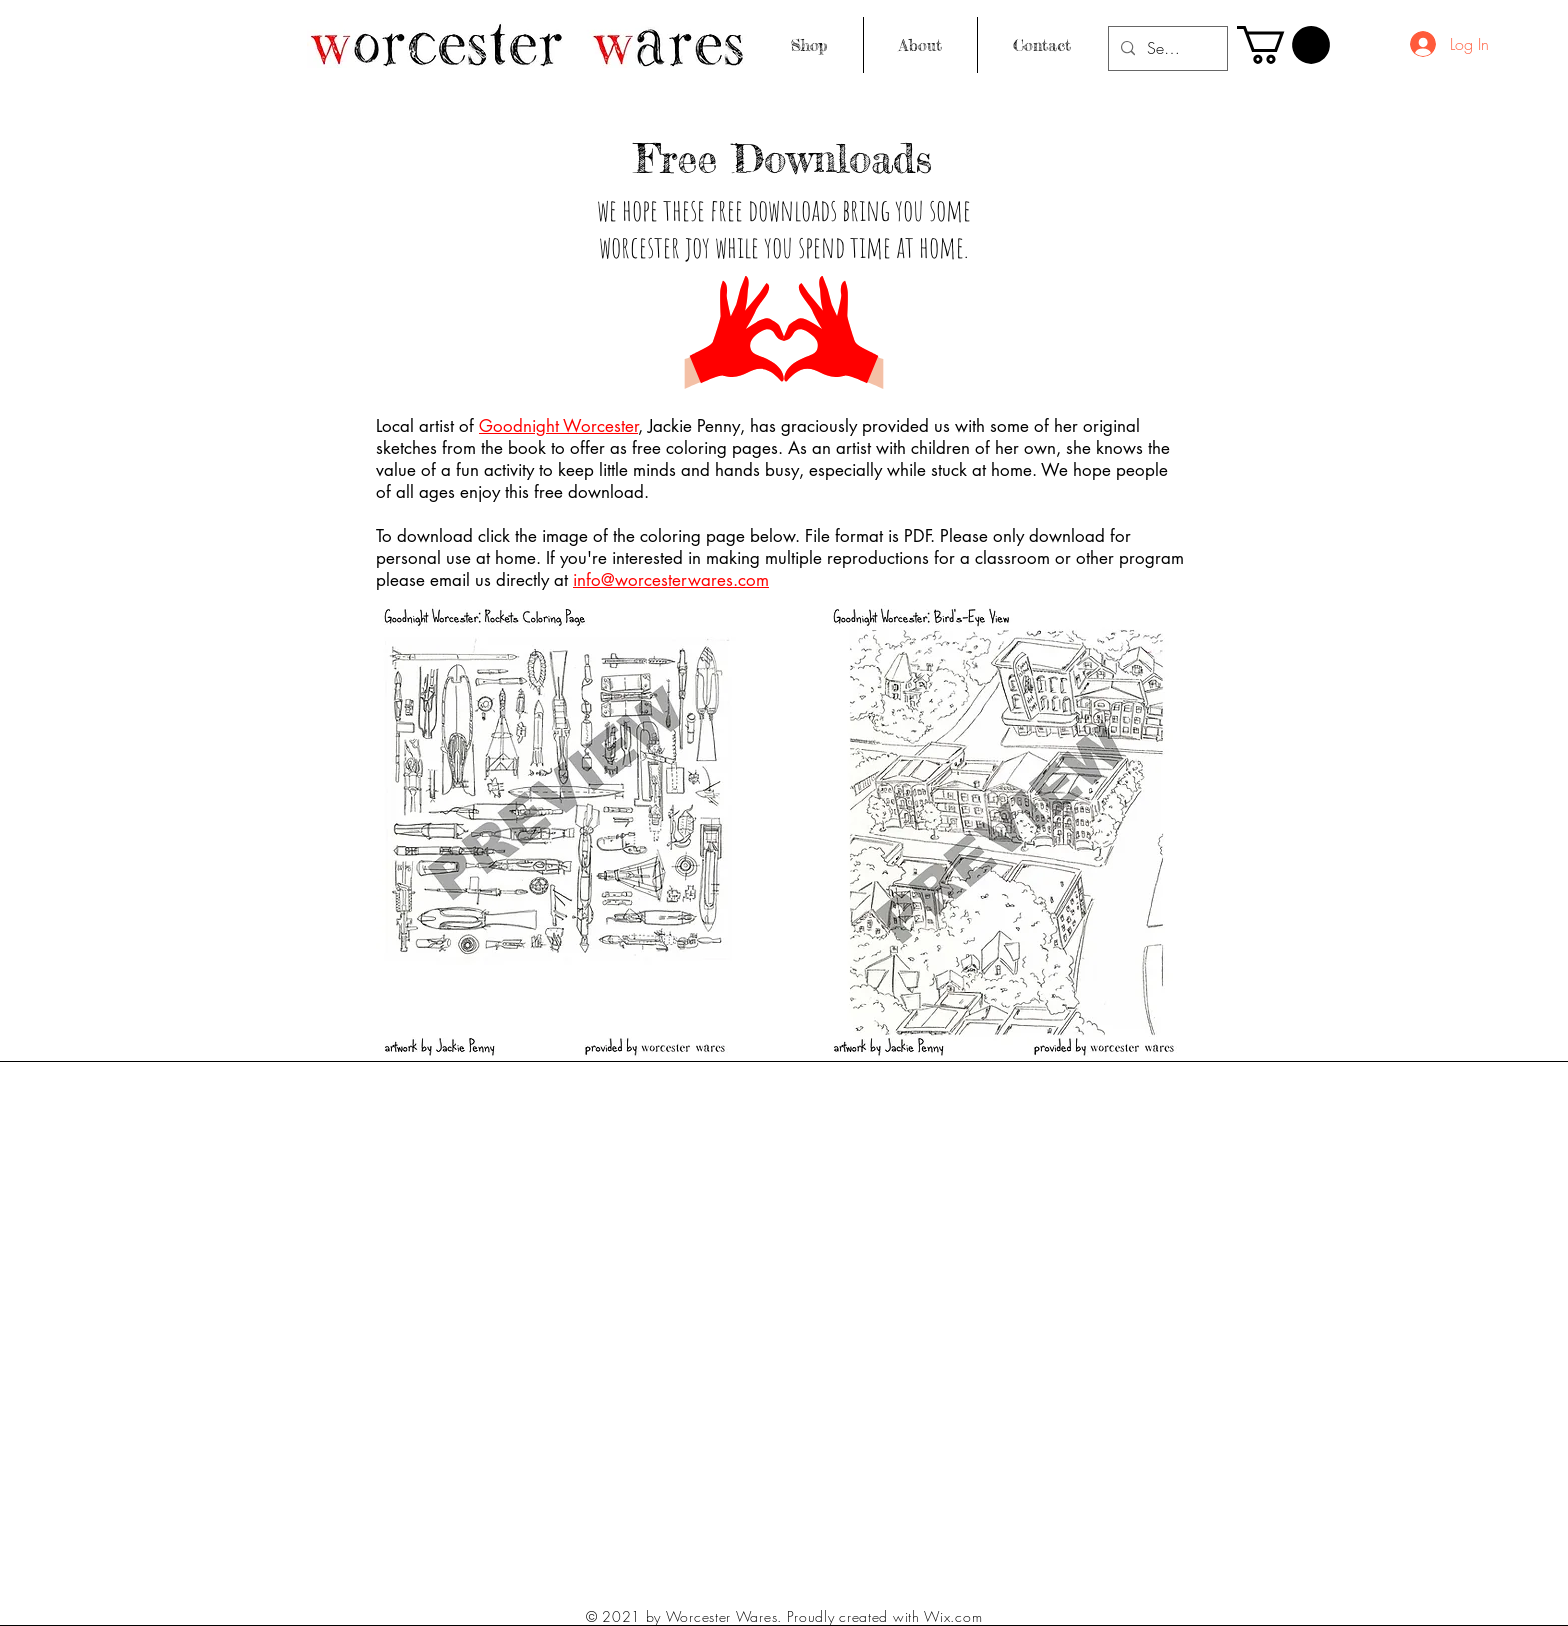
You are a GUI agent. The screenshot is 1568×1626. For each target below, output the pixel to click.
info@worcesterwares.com (671, 580)
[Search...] (1166, 48)
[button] (1283, 45)
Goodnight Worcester (558, 426)
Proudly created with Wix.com (885, 1616)
